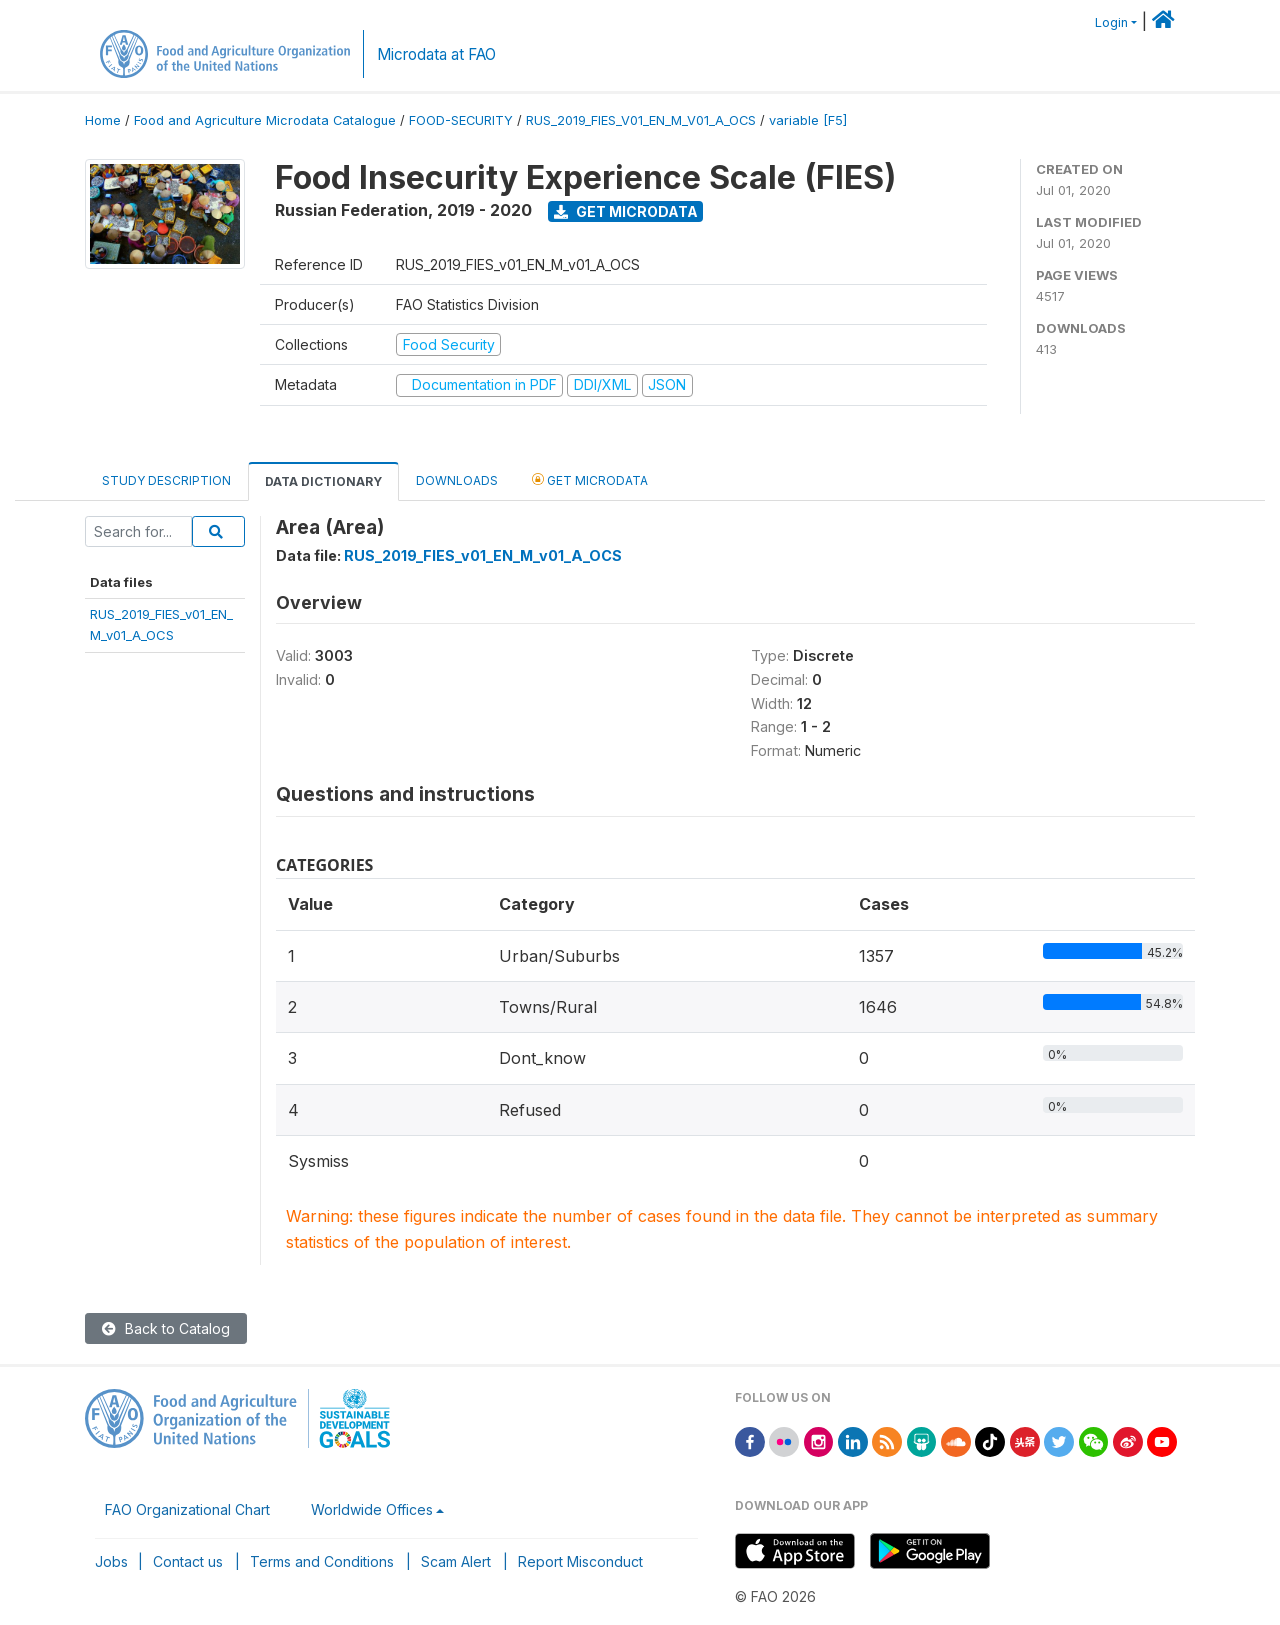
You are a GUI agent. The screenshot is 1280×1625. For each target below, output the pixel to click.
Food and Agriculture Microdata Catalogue (265, 120)
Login (1111, 22)
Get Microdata (626, 211)
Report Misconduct (580, 1561)
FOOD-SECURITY (461, 120)
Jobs (111, 1561)
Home (103, 120)
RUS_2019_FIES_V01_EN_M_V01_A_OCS (641, 120)
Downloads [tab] (457, 480)
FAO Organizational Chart (187, 1509)
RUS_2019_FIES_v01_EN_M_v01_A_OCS (483, 555)
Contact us (188, 1561)
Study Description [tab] (166, 480)
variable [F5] (808, 120)
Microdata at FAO (436, 54)
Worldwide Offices (372, 1509)
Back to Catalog (166, 1328)
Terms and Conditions (322, 1561)
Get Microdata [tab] (590, 479)
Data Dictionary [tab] (323, 481)
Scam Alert (456, 1561)
